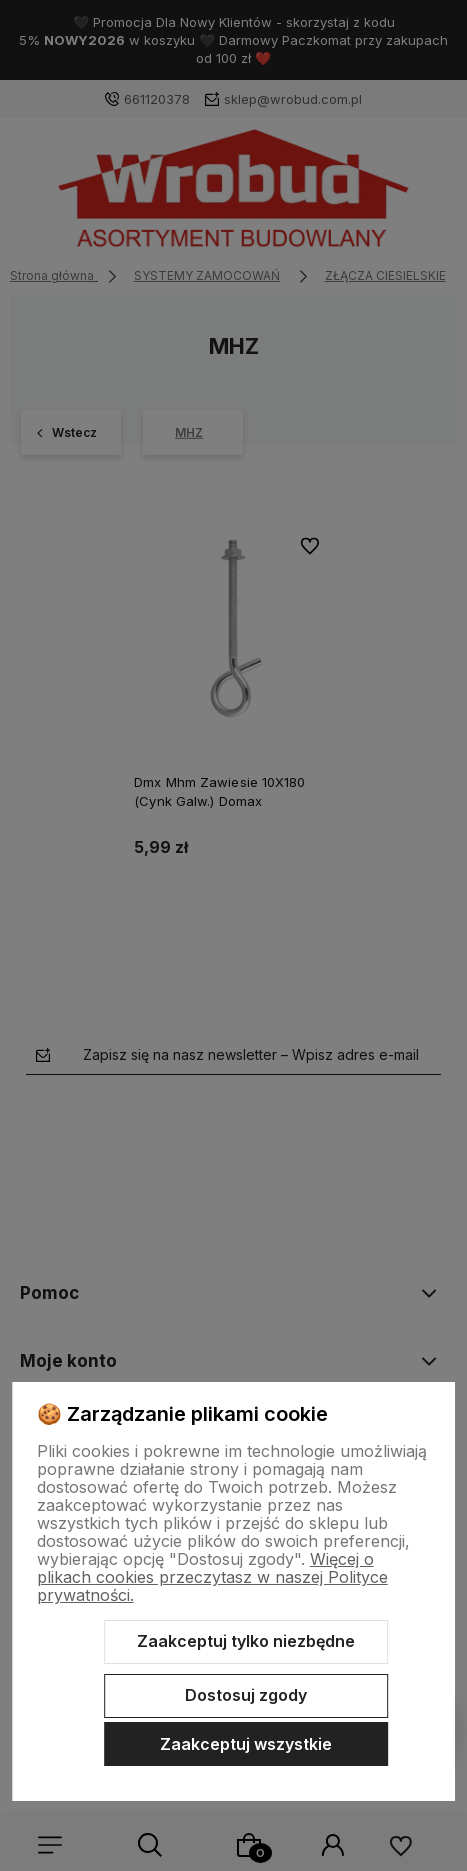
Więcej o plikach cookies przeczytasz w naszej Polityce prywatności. (212, 1577)
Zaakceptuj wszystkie (246, 1744)
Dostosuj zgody (246, 1695)
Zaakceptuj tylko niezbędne (246, 1641)
